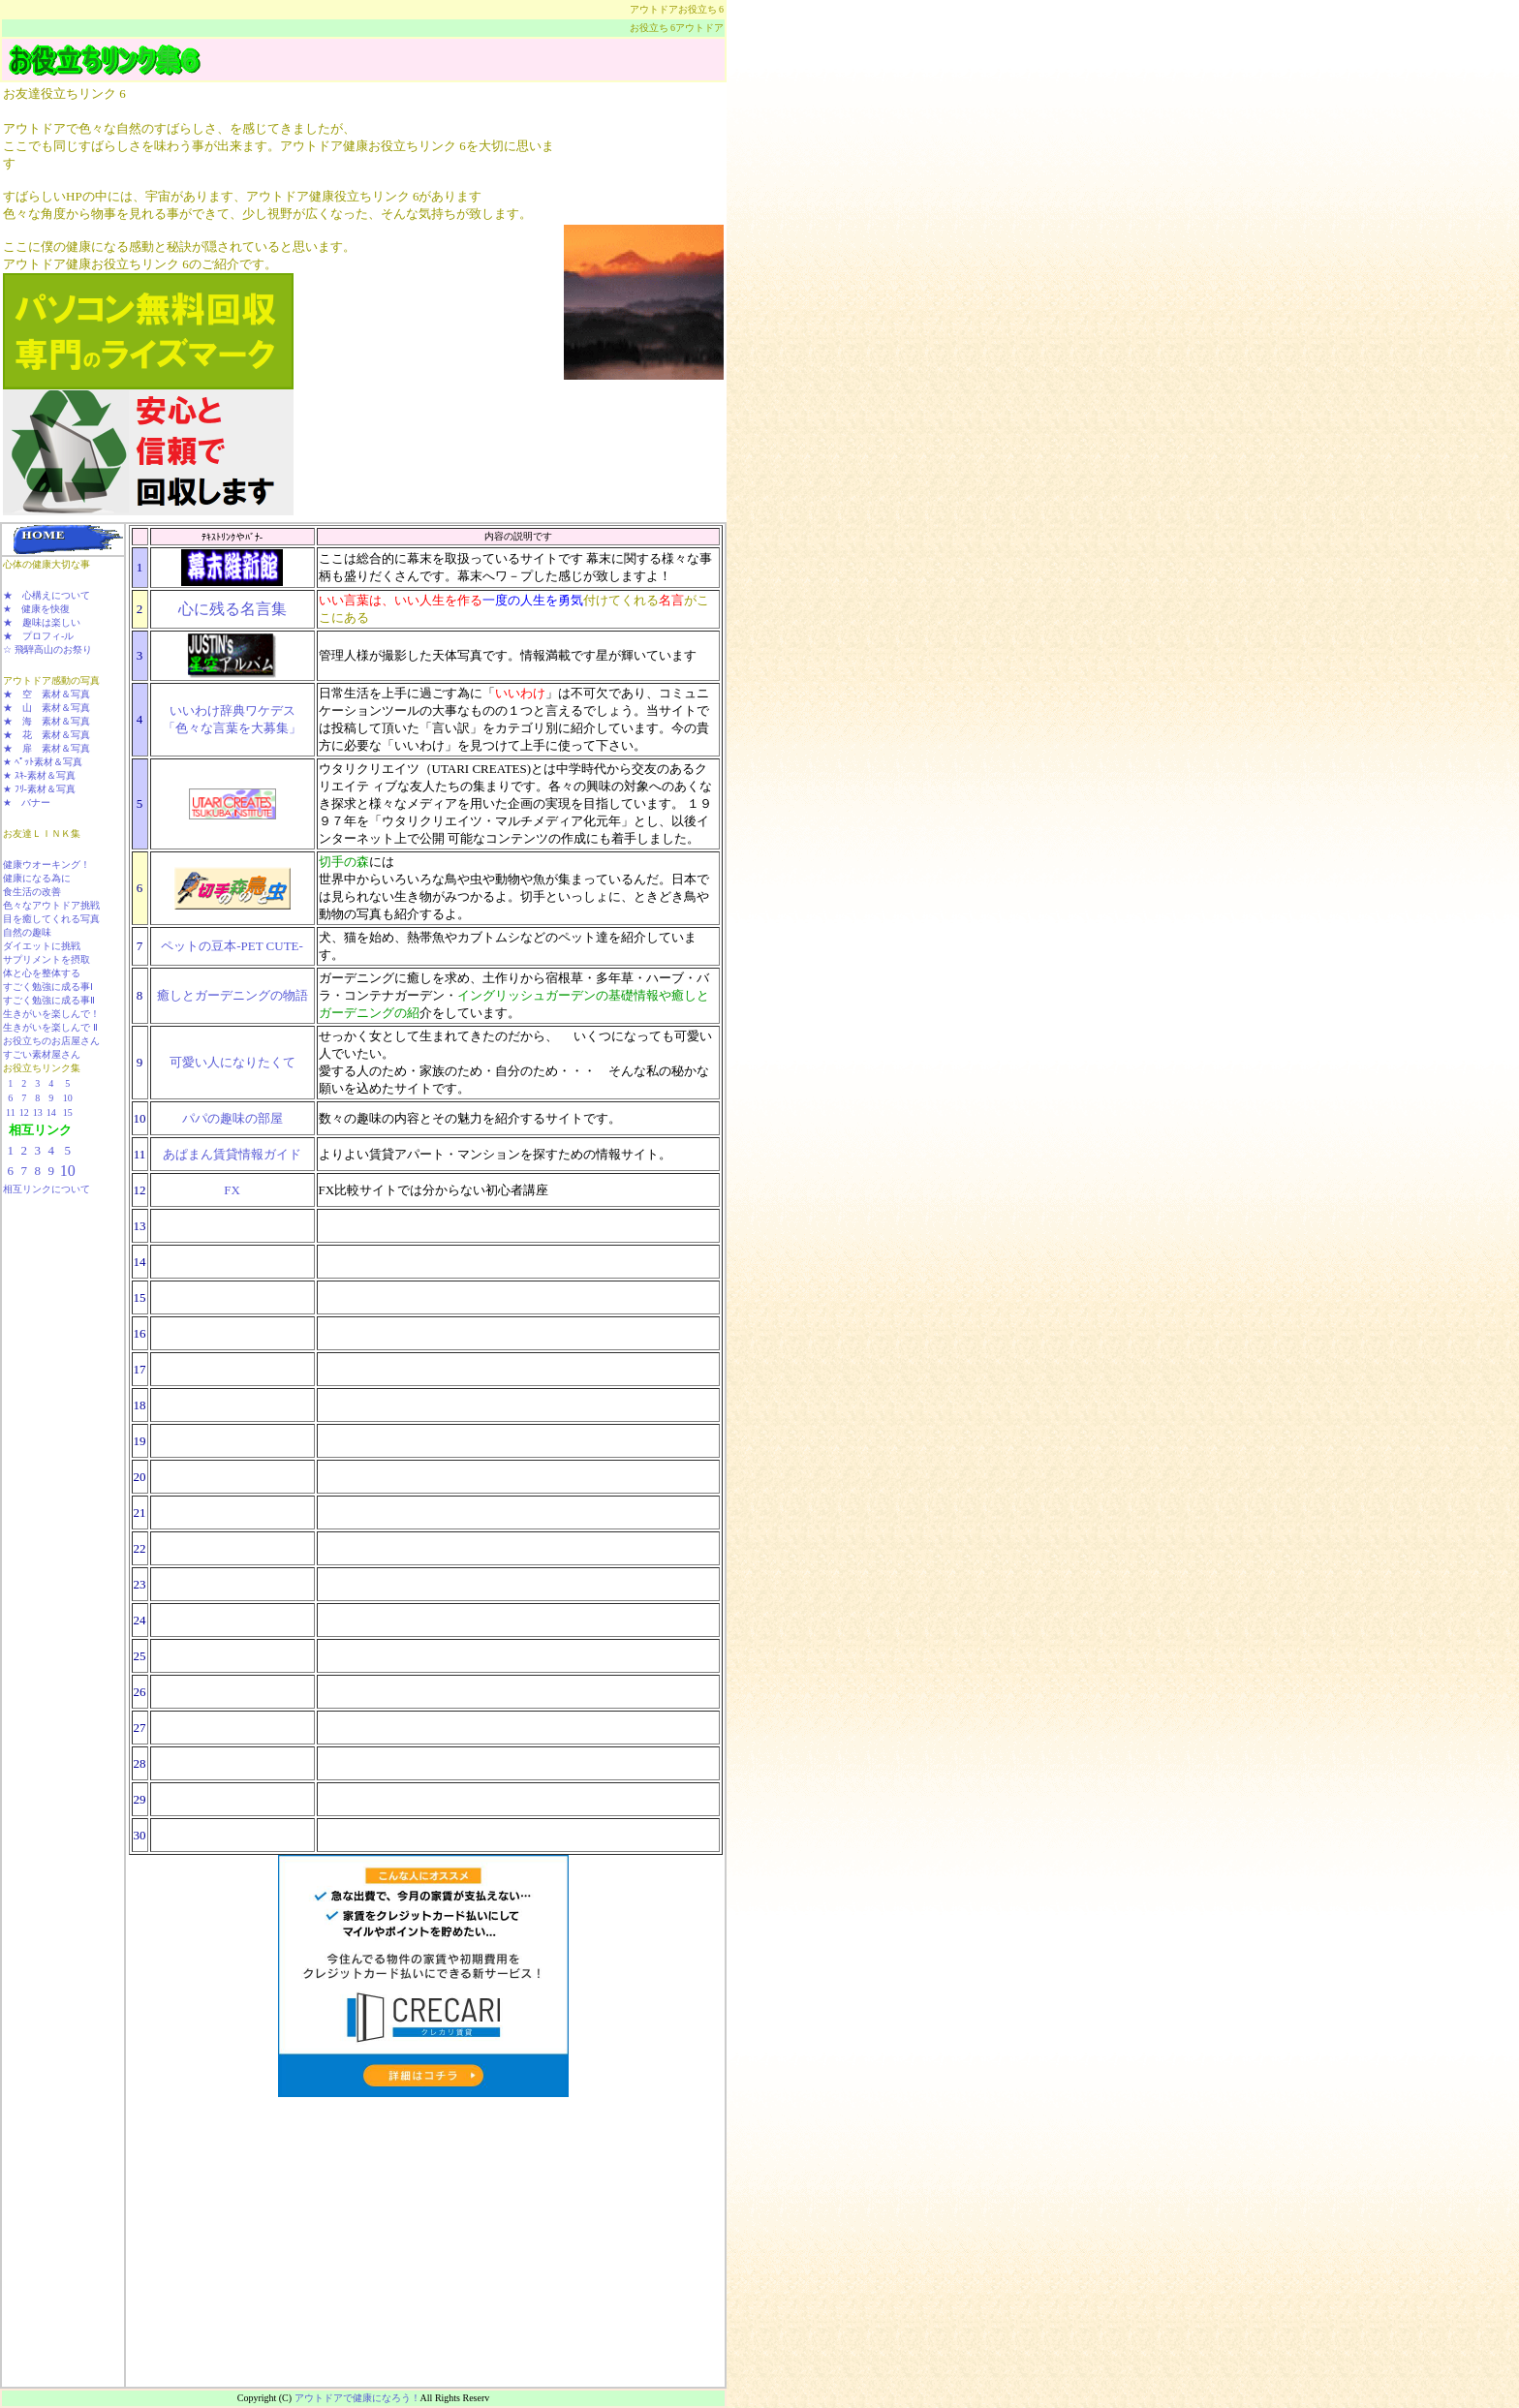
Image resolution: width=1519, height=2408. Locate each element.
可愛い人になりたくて (232, 1062)
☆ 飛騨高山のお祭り (47, 649)
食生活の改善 (32, 891)
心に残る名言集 (232, 609)
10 (68, 1098)
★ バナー (26, 802)
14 (51, 1112)
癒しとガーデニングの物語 (232, 995)
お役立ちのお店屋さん (51, 1040)
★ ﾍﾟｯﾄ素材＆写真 (42, 761)
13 (38, 1112)
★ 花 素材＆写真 (46, 734)
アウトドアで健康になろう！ (357, 2398)
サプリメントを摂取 (46, 959)
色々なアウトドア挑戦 (51, 905)
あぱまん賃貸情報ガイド (232, 1154)
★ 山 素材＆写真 (46, 707)
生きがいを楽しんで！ (51, 1013)
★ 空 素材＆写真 (46, 694)
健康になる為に (37, 878)
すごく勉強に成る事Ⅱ (49, 1000)
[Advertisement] (59, 1259)
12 (24, 1112)
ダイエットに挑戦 (41, 946)
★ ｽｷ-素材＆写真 (39, 775)
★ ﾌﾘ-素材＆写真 (39, 789)
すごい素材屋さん (41, 1054)
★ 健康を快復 (36, 608)
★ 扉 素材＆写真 (46, 748)
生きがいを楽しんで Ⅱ (50, 1027)
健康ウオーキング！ (46, 864)
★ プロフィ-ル (38, 636)
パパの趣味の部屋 (232, 1118)
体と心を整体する (41, 973)
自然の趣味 (27, 932)
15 (68, 1112)
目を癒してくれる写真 (51, 918)
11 (11, 1112)
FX (232, 1190)
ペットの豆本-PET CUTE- (232, 946)
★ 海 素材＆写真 (46, 721)
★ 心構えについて (46, 595)
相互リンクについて (46, 1189)
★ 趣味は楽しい (41, 622)
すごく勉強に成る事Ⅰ (48, 986)
